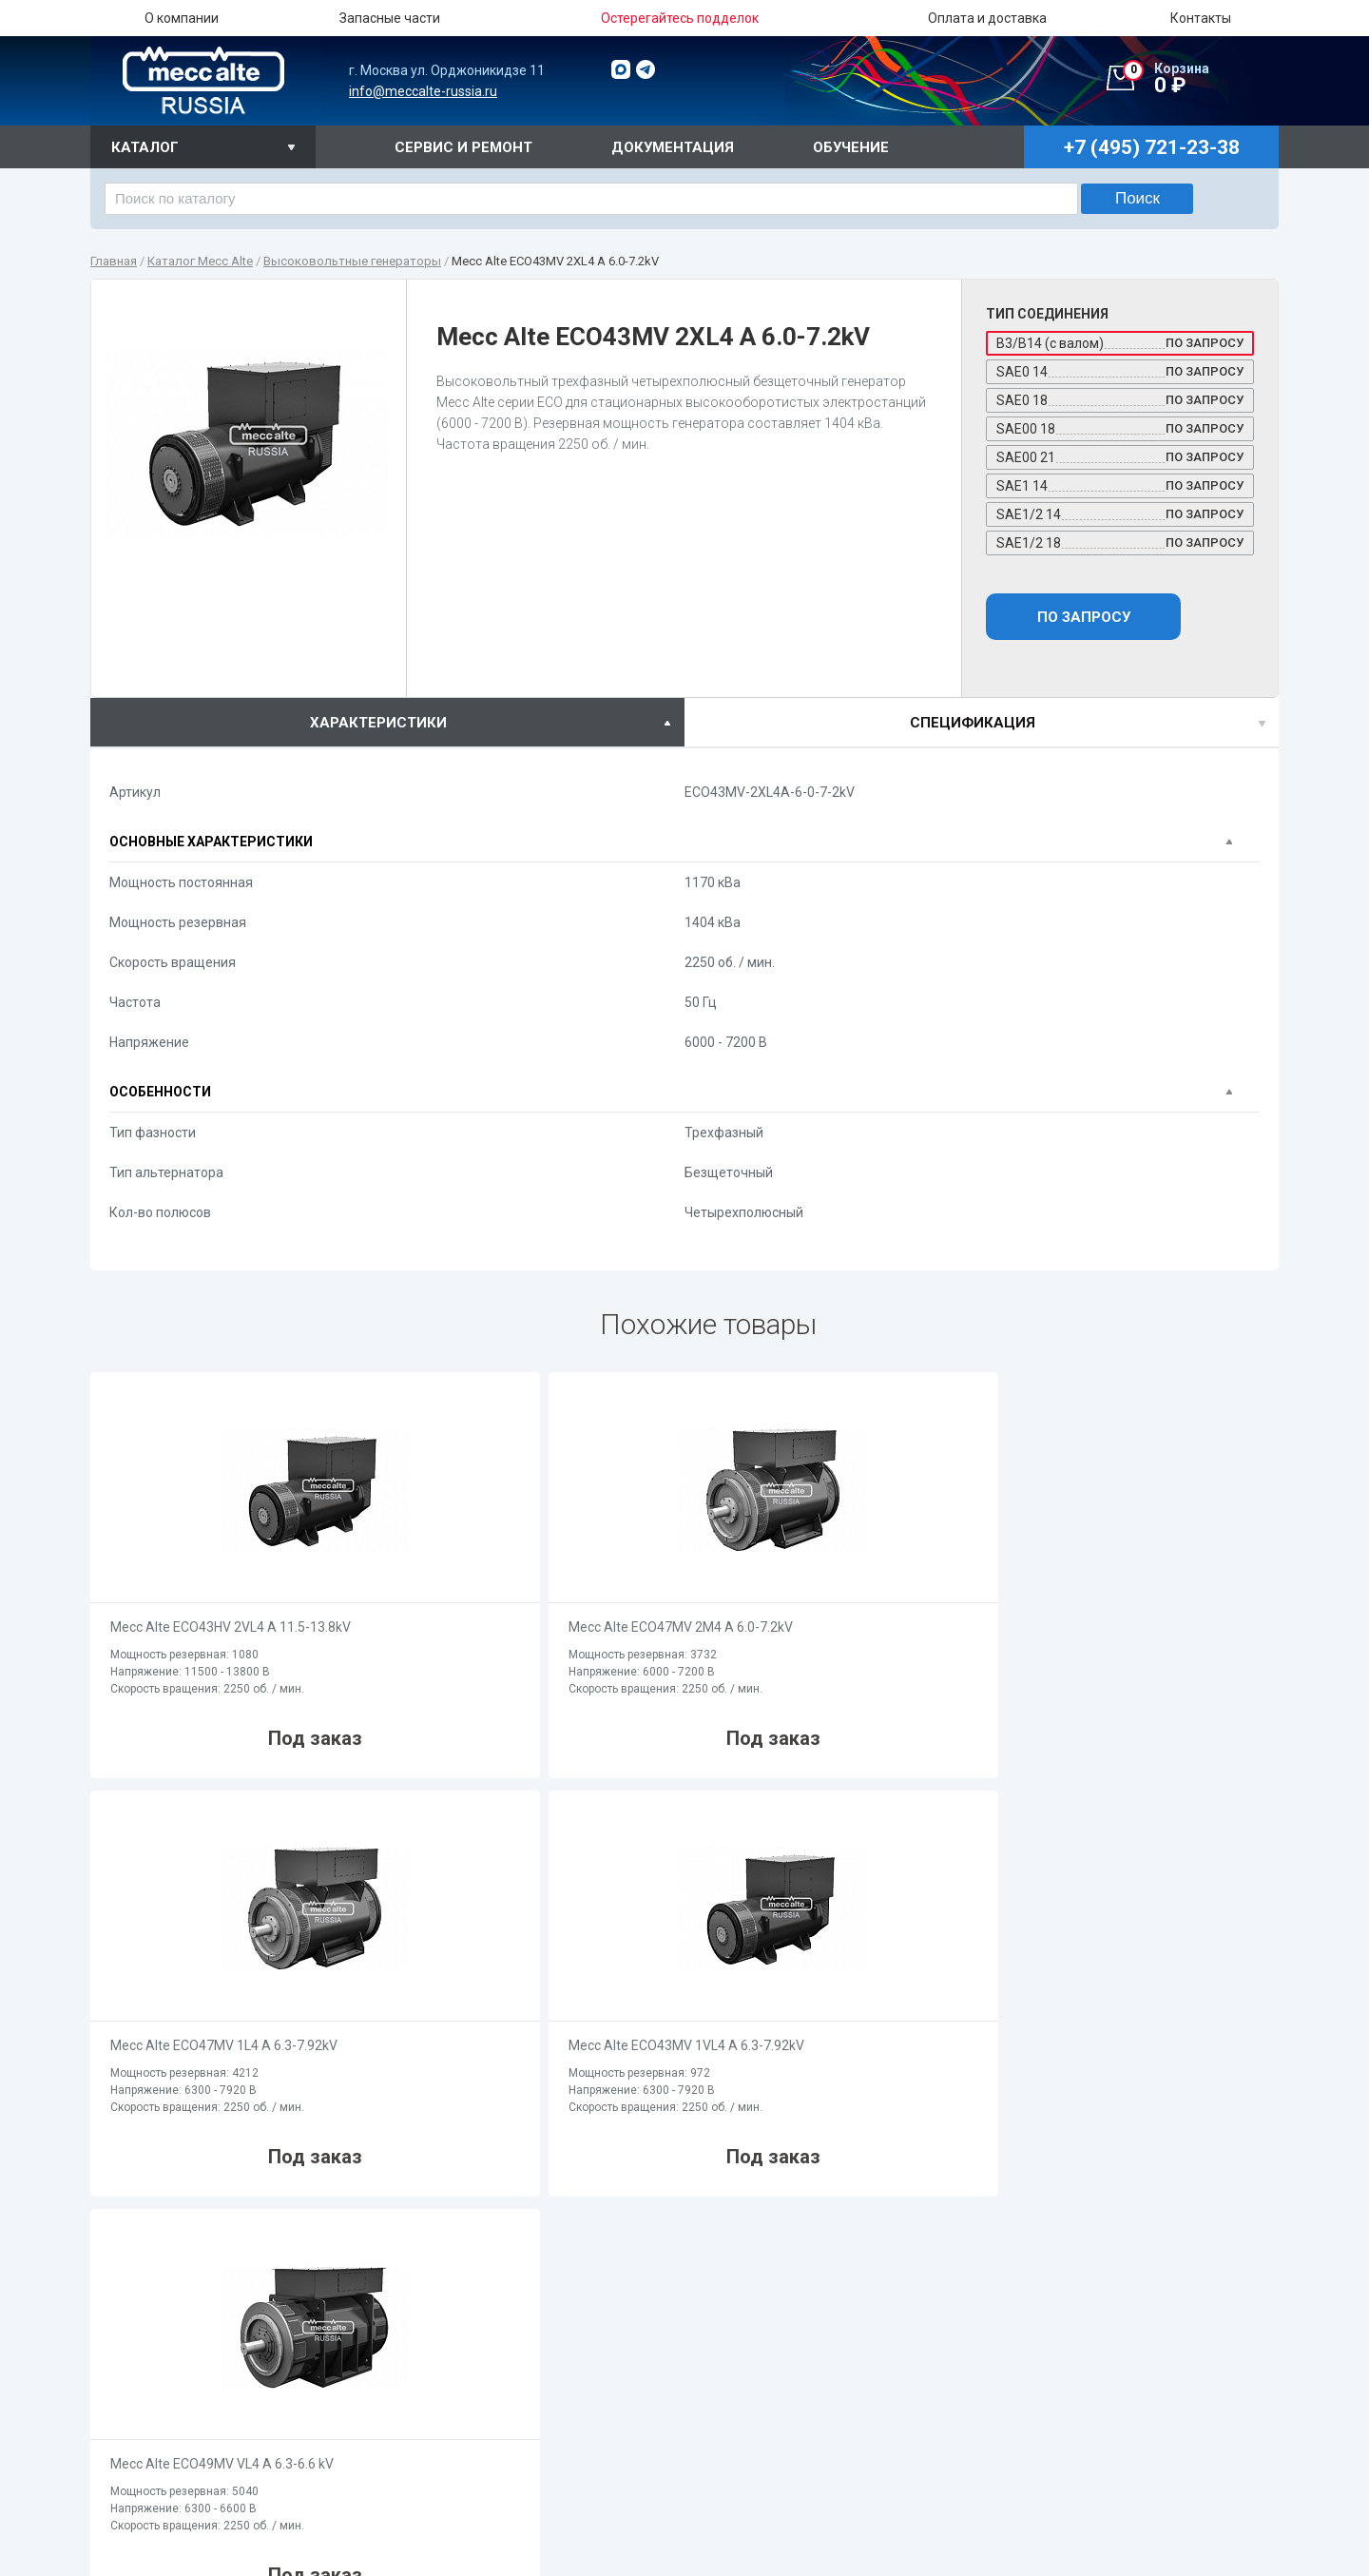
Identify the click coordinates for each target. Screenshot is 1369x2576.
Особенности (160, 1091)
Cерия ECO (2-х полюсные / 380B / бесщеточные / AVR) (992, 2530)
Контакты (1200, 18)
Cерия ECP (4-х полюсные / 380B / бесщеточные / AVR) (571, 2552)
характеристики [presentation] (378, 722)
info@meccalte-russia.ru (423, 91)
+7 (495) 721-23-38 (172, 2455)
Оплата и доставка (987, 18)
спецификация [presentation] (972, 722)
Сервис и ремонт (463, 147)
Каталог (145, 147)
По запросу (1083, 617)
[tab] (387, 722)
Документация (672, 147)
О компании (182, 18)
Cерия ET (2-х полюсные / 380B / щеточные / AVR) (977, 2441)
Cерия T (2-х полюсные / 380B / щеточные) (957, 2420)
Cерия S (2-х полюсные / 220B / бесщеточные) (968, 2379)
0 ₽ (1201, 79)
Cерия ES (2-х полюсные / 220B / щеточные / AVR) (978, 2399)
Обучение (851, 147)
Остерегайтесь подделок (488, 2420)
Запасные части (389, 18)
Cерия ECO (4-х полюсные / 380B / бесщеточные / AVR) (572, 2531)
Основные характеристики (211, 841)
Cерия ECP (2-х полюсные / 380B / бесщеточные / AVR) (991, 2551)
